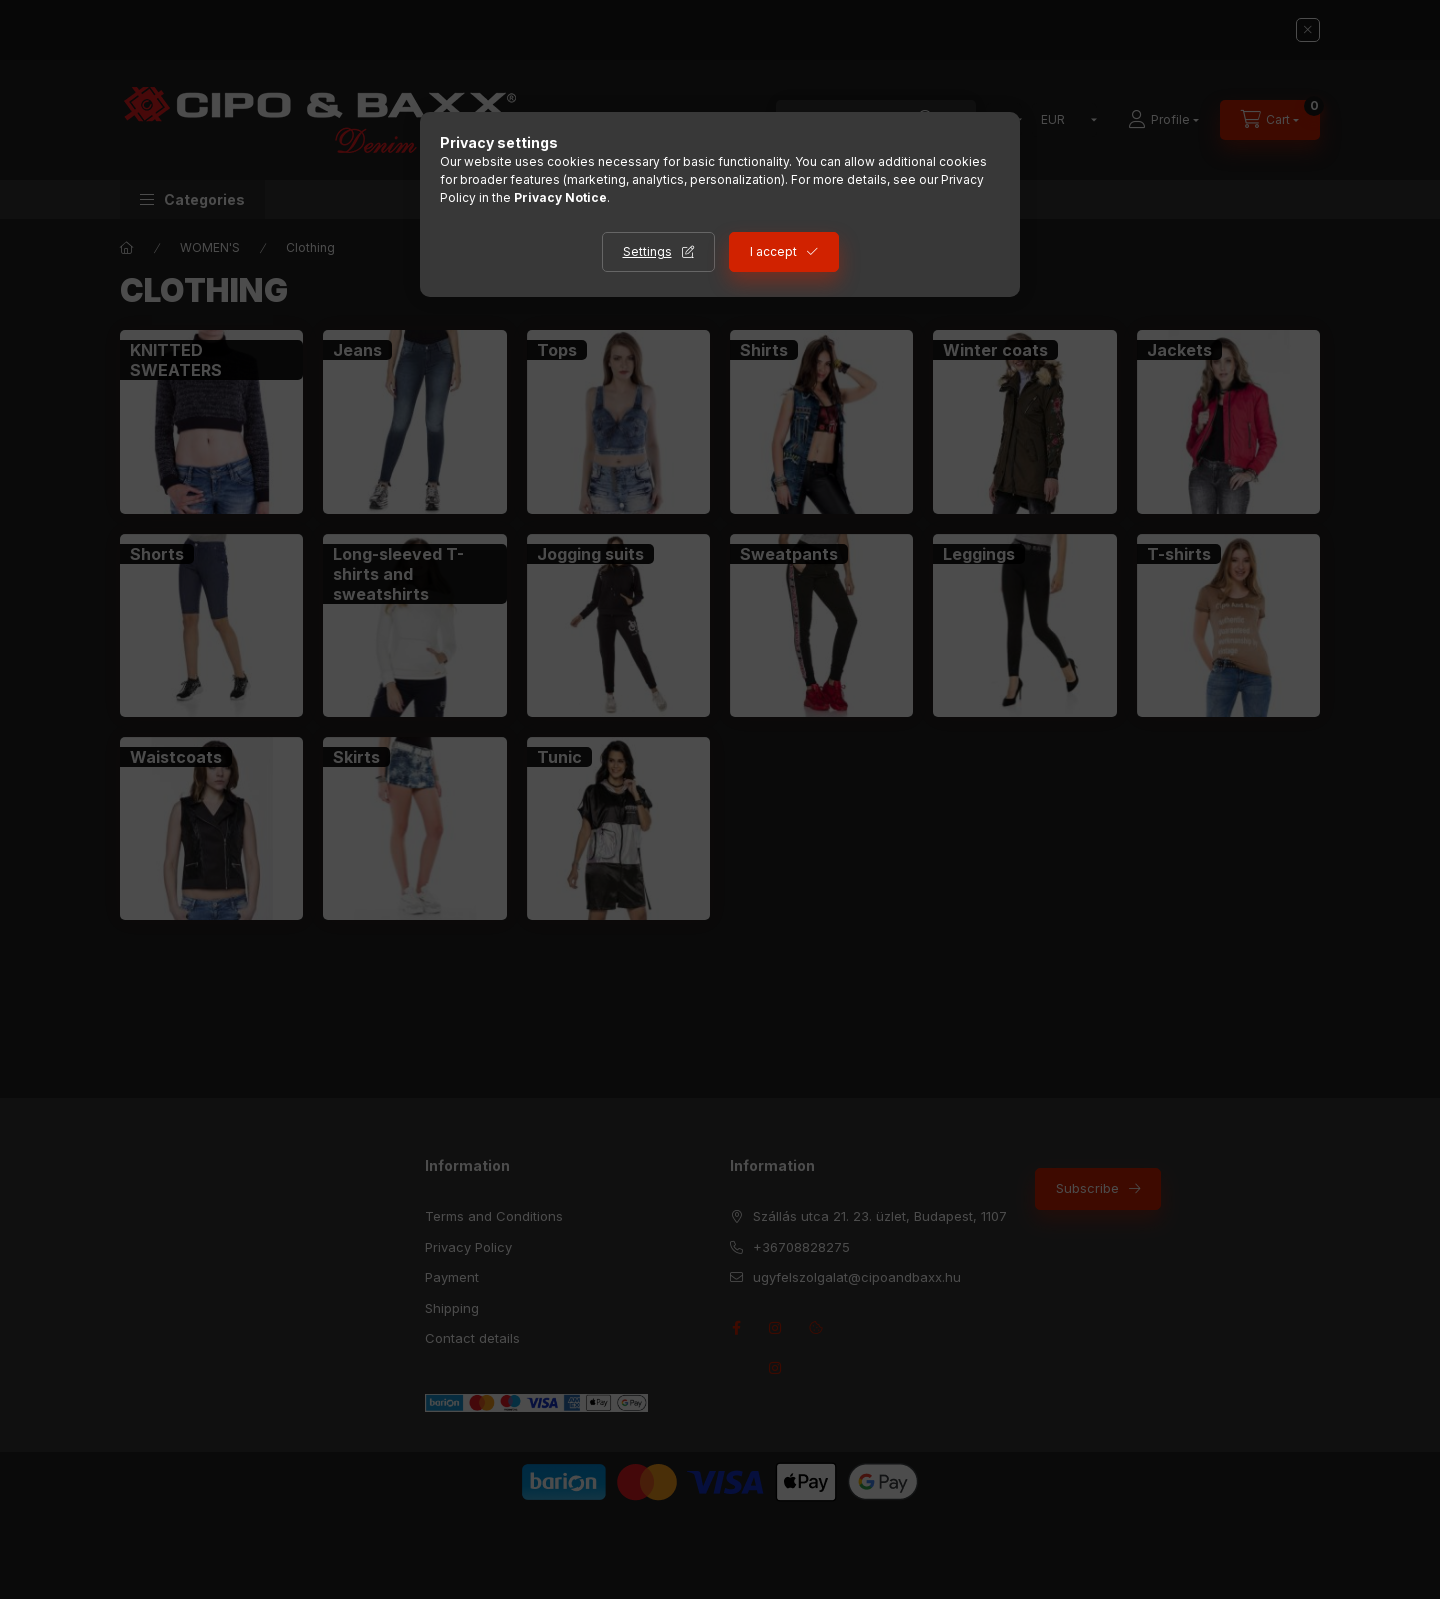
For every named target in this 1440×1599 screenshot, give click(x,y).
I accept (773, 251)
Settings (647, 251)
